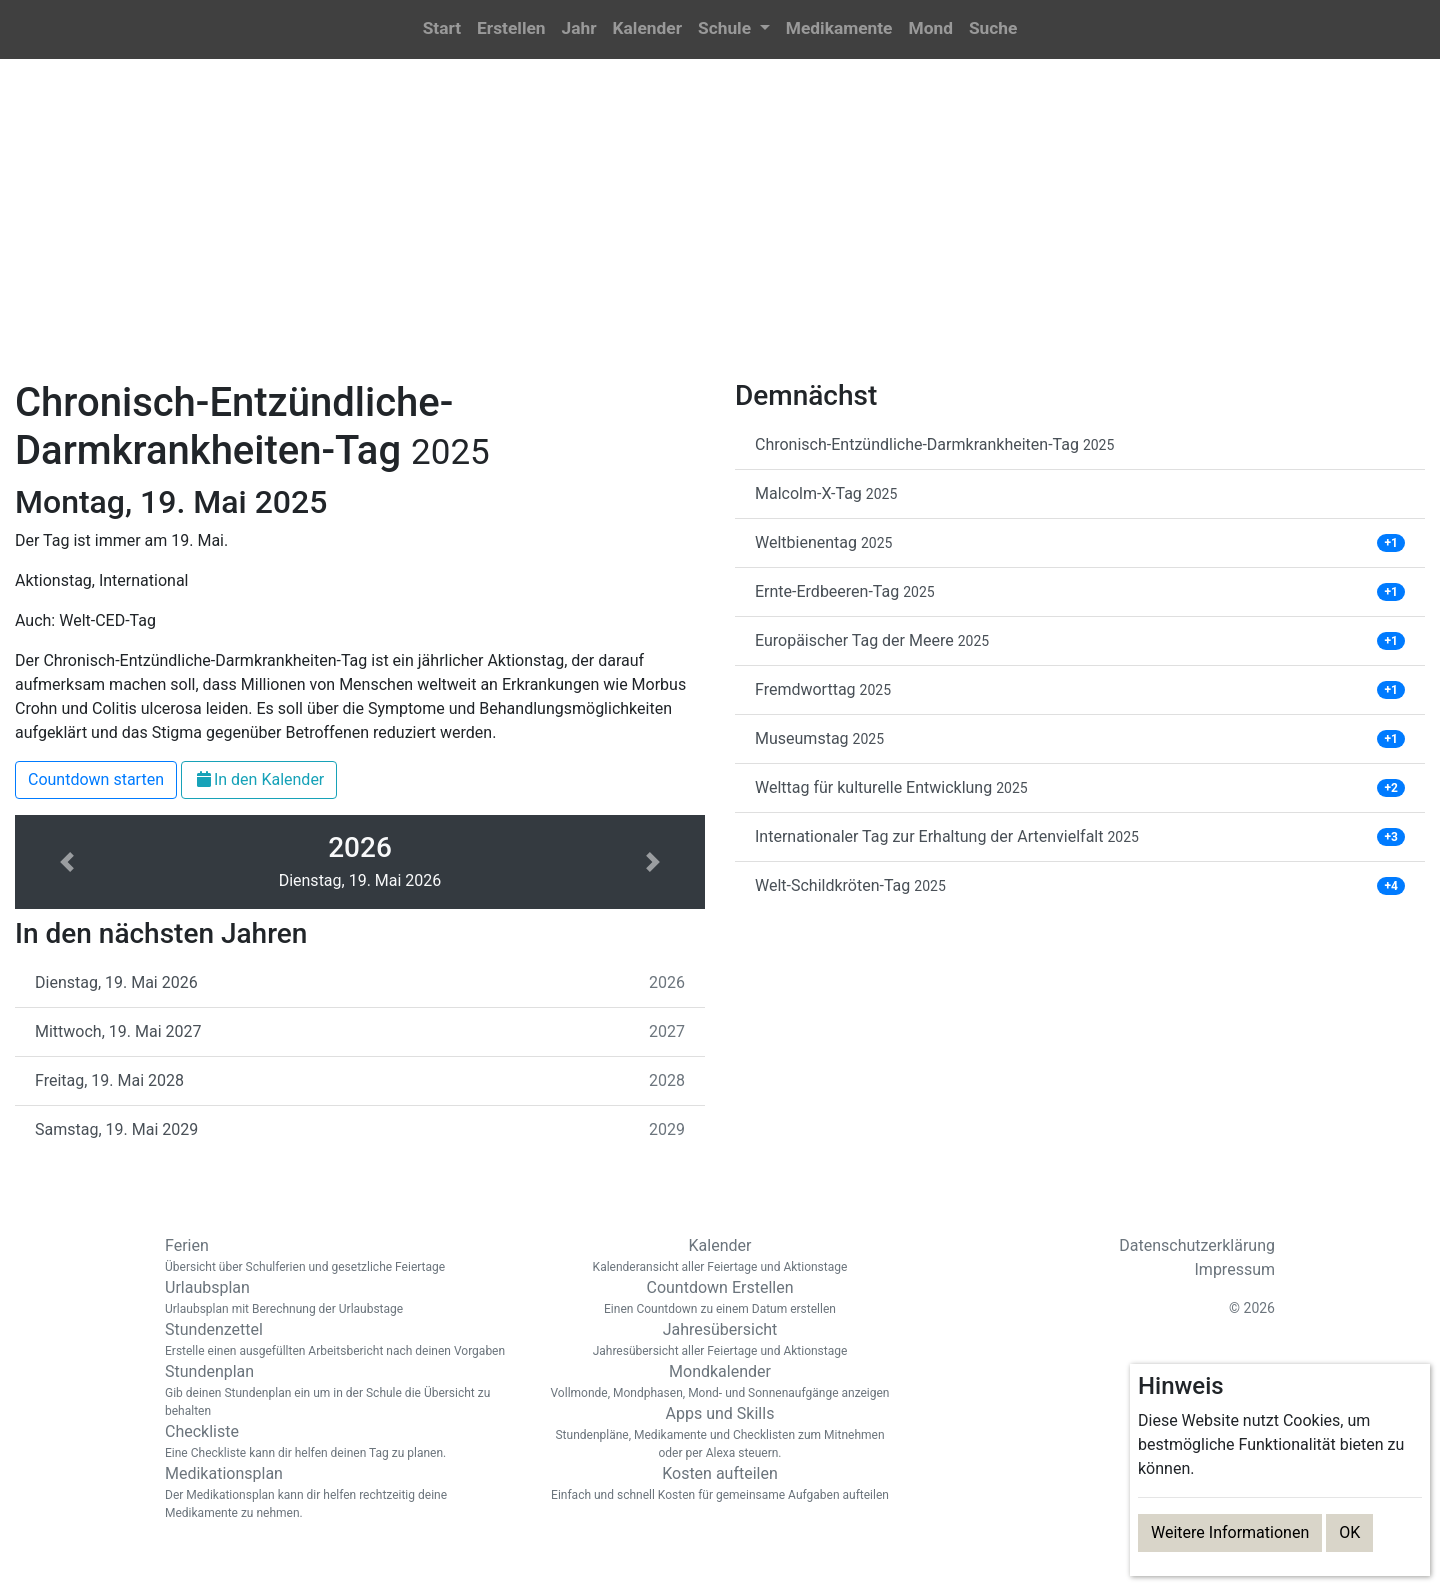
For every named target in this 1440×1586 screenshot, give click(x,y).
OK (1349, 1532)
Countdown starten (96, 779)
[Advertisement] (720, 231)
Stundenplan (340, 1391)
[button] (734, 29)
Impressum (1235, 1269)
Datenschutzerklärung (1197, 1245)
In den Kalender (259, 779)
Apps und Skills (720, 1433)
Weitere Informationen (1230, 1532)
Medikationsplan (340, 1493)
